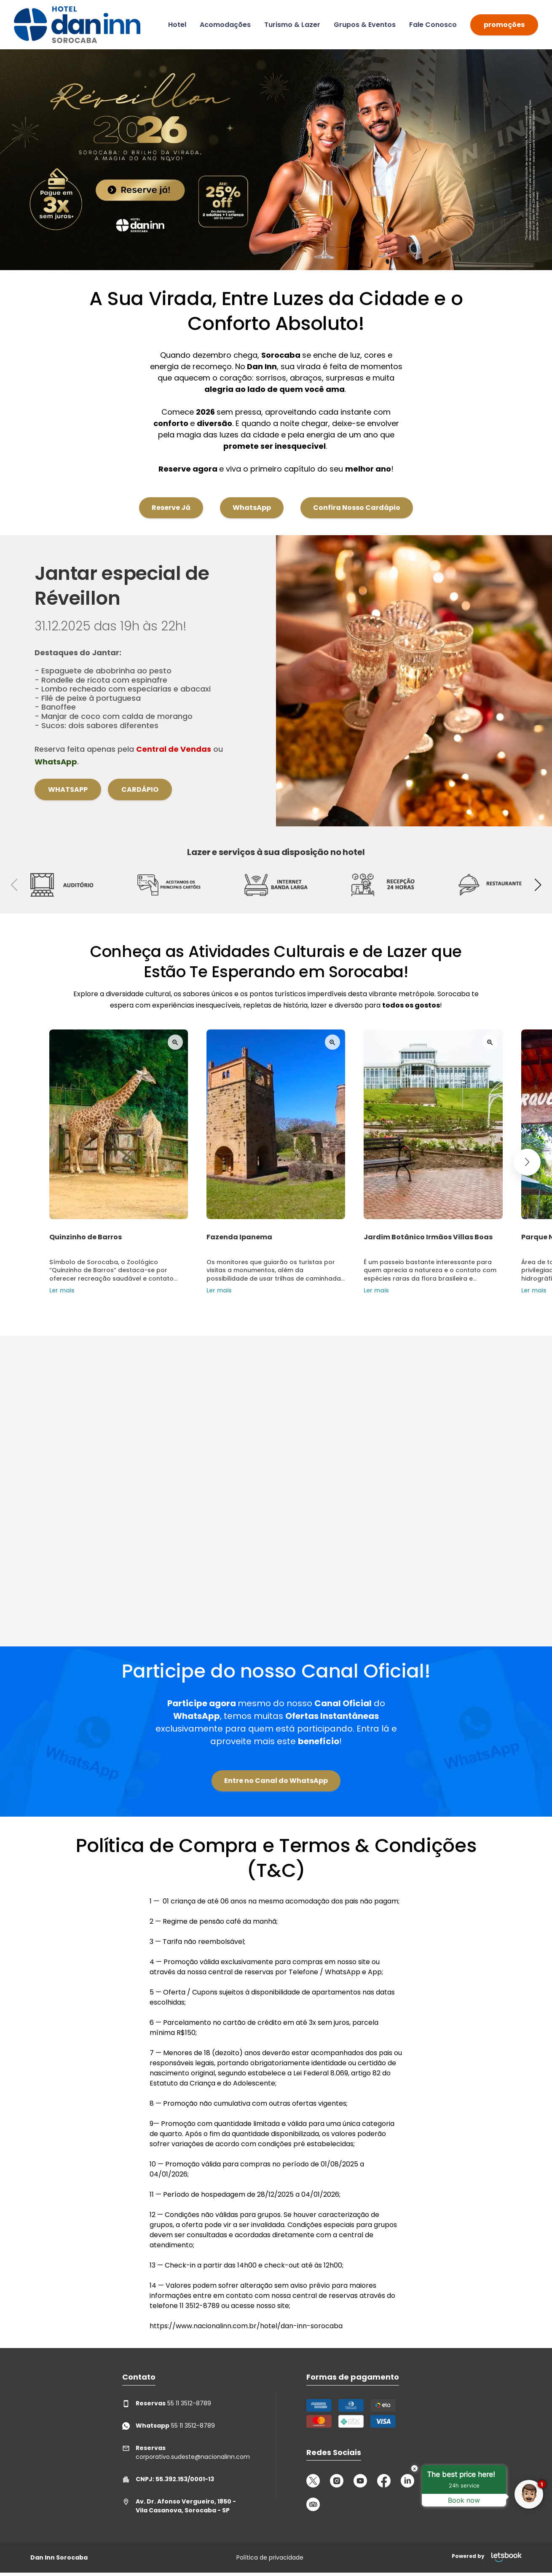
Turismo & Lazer (292, 24)
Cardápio (139, 789)
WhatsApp (252, 493)
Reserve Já (171, 493)
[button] (538, 885)
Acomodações (225, 24)
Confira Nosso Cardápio (356, 493)
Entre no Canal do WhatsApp (276, 1780)
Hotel (177, 24)
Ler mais (47, 1290)
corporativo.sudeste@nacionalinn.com (184, 2452)
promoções (504, 24)
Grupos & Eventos (365, 24)
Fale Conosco (433, 24)
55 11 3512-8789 (166, 2403)
